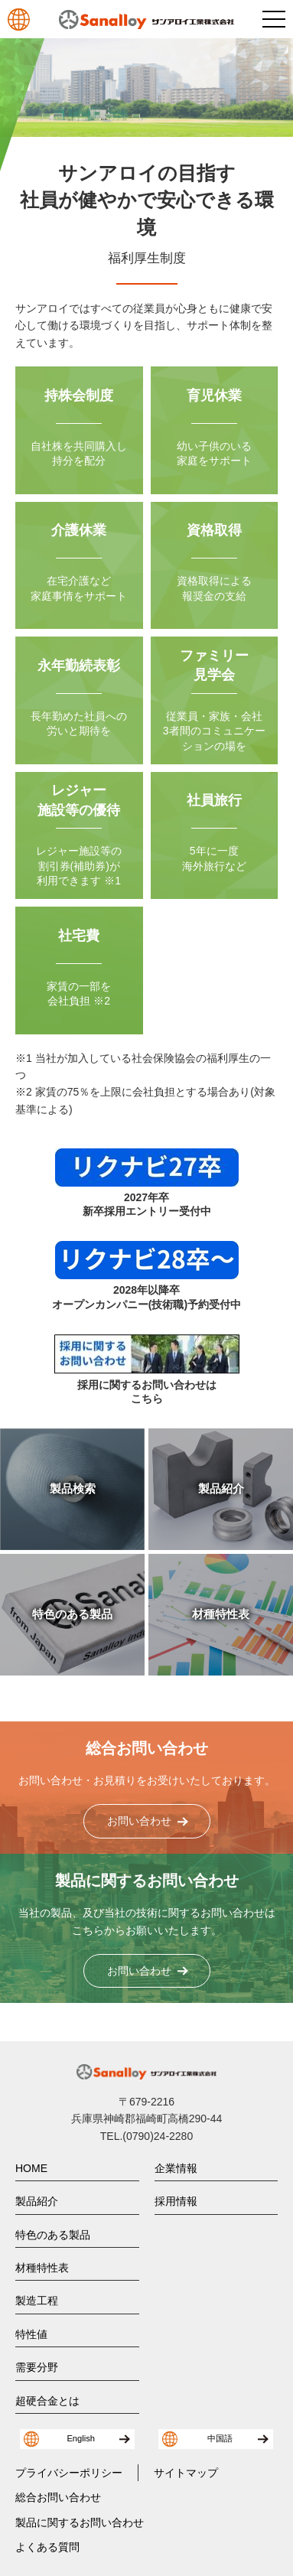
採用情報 (176, 2201)
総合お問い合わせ (58, 2497)
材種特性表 (42, 2268)
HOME (31, 2168)
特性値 (31, 2334)
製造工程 (36, 2300)
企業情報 (176, 2168)
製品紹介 (36, 2201)
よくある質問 (47, 2547)
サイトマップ (186, 2473)
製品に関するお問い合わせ (79, 2522)
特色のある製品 (52, 2235)
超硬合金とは (47, 2401)
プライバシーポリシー (68, 2473)
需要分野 (36, 2367)
